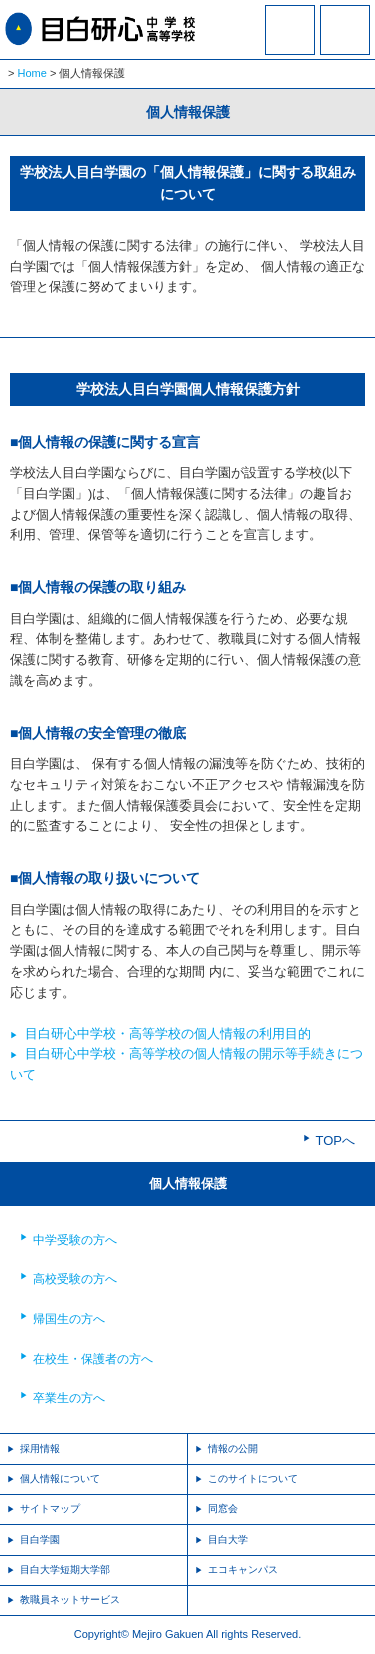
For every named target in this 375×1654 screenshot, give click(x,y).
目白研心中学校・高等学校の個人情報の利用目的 (168, 1033)
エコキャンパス (243, 1569)
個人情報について (60, 1478)
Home (32, 73)
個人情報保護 (188, 1183)
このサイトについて (253, 1478)
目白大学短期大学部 (65, 1569)
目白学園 (40, 1539)
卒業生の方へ (69, 1398)
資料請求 (290, 43)
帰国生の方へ (69, 1319)
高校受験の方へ (75, 1279)
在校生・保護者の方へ (93, 1359)
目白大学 (228, 1539)
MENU (345, 30)
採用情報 (40, 1448)
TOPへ (336, 1140)
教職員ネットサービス (70, 1599)
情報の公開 (233, 1448)
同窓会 (223, 1508)
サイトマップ (50, 1508)
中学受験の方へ (75, 1240)
